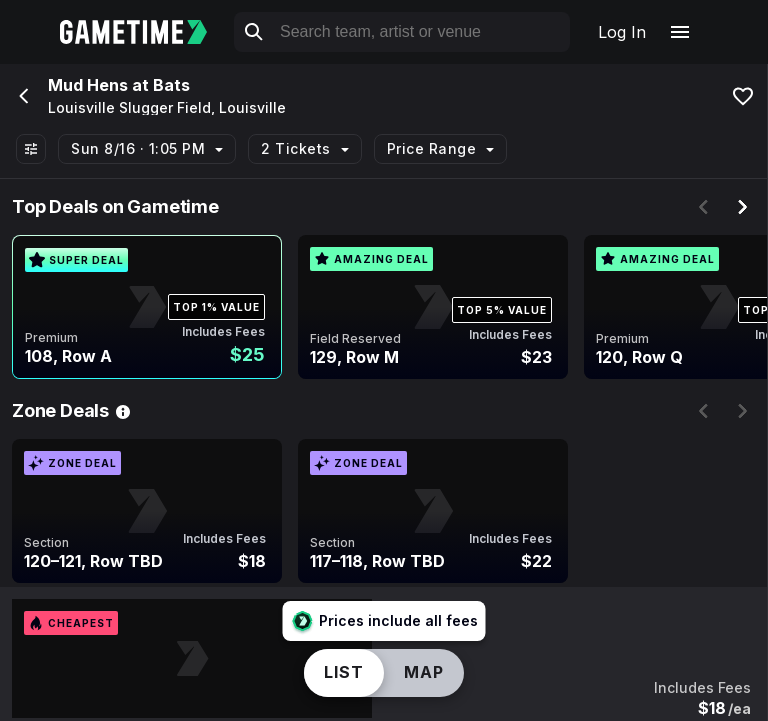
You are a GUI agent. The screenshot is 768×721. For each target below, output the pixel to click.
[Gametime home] (145, 32)
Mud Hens (88, 85)
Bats (171, 85)
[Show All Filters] (31, 149)
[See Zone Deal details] (123, 411)
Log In (622, 32)
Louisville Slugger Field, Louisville (167, 108)
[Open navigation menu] (680, 32)
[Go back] (22, 96)
